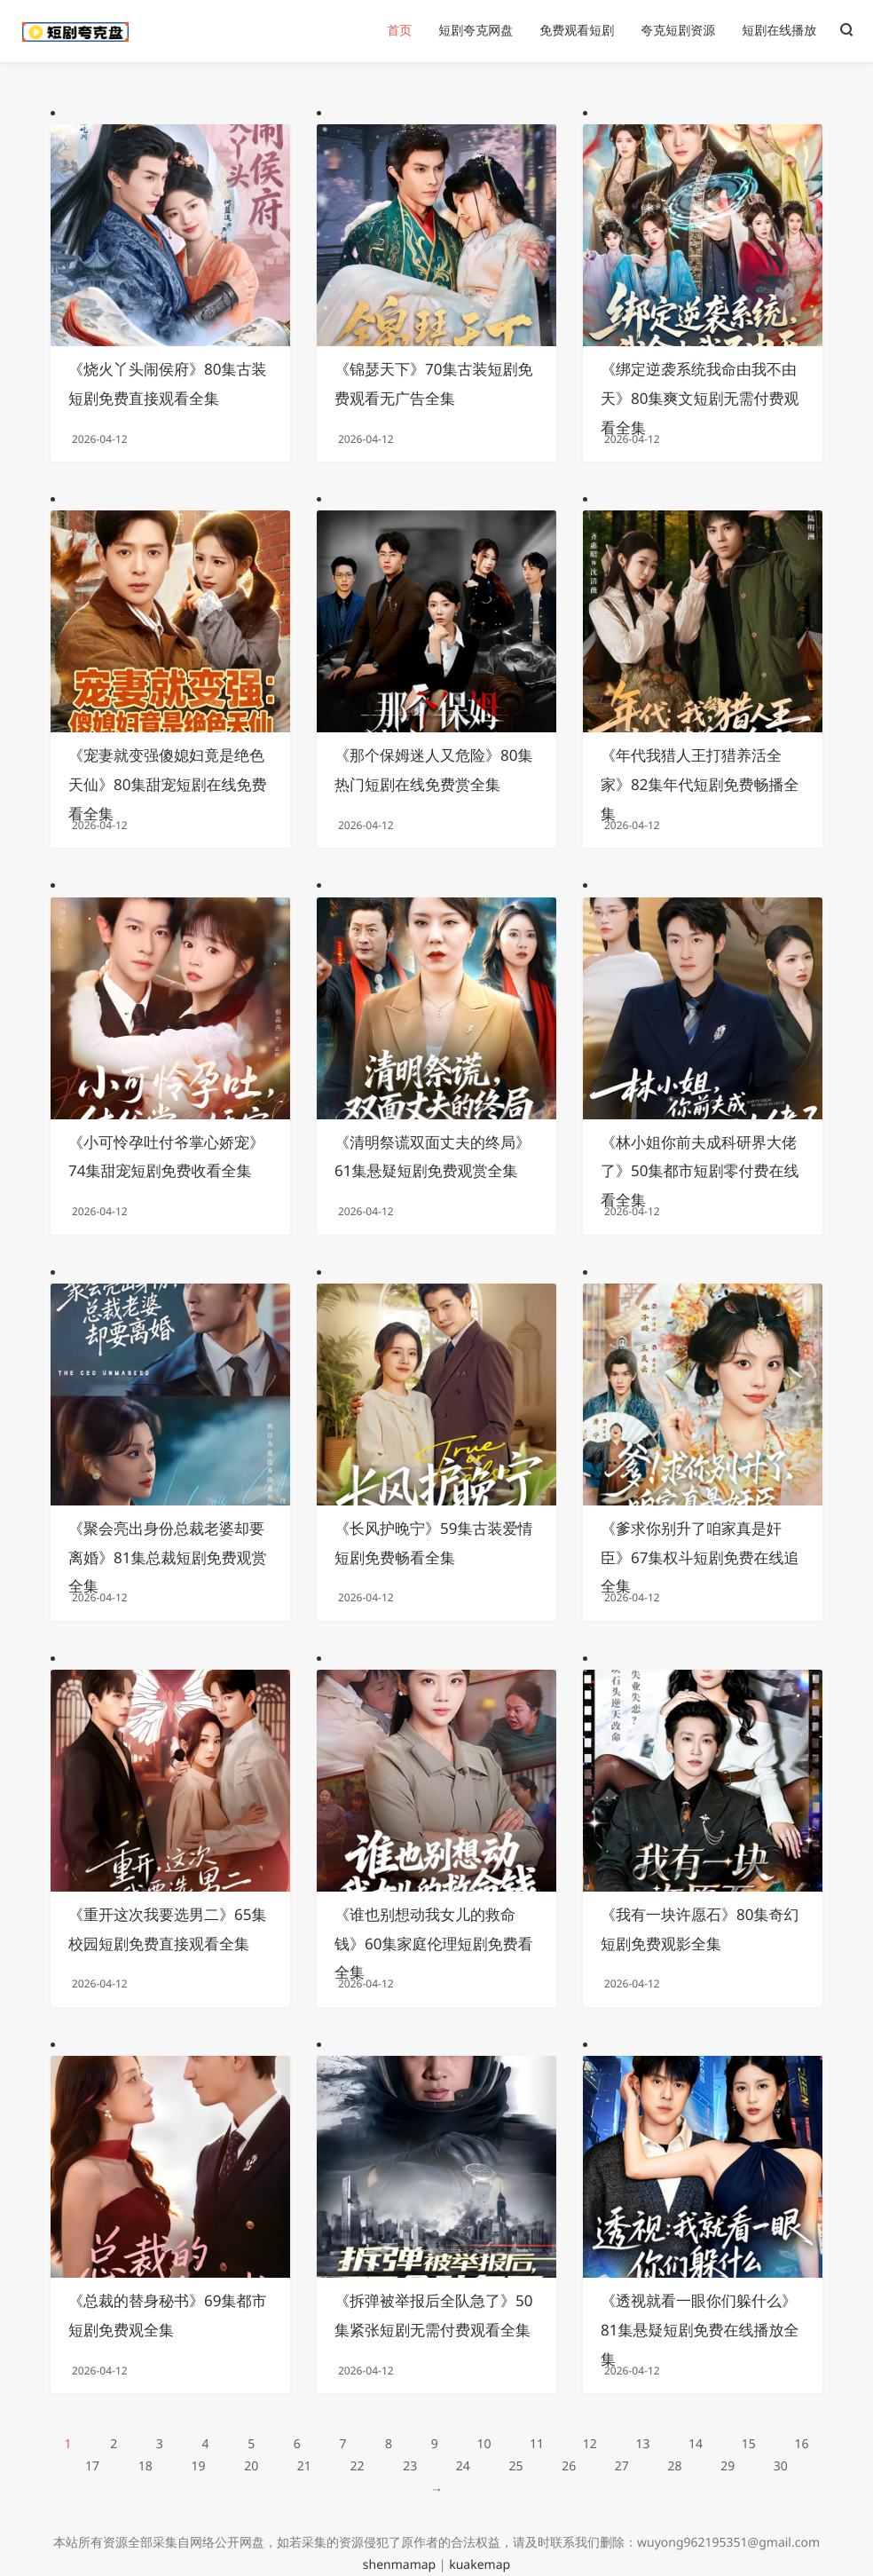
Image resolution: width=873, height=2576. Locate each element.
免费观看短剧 (576, 30)
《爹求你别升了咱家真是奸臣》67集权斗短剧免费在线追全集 (699, 1557)
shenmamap (399, 2564)
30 (781, 2466)
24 (463, 2466)
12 (590, 2444)
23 (410, 2466)
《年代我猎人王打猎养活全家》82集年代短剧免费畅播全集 (699, 784)
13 (642, 2444)
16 (801, 2444)
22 (357, 2466)
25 (515, 2466)
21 (304, 2466)
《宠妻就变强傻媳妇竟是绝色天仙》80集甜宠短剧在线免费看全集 (167, 784)
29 (727, 2466)
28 (675, 2466)
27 (622, 2466)
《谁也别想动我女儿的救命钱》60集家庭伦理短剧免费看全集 (433, 1943)
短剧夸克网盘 (475, 30)
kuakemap (479, 2564)
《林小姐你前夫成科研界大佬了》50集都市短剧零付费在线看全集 (699, 1171)
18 (145, 2466)
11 (537, 2444)
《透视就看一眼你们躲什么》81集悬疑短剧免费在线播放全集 (699, 2329)
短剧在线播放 (779, 30)
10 (483, 2444)
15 (749, 2444)
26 (569, 2466)
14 (695, 2444)
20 (251, 2466)
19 (198, 2466)
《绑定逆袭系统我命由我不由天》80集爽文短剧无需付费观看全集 (699, 398)
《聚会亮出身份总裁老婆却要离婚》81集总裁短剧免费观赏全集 (167, 1557)
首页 (399, 30)
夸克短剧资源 (678, 30)
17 (92, 2466)
